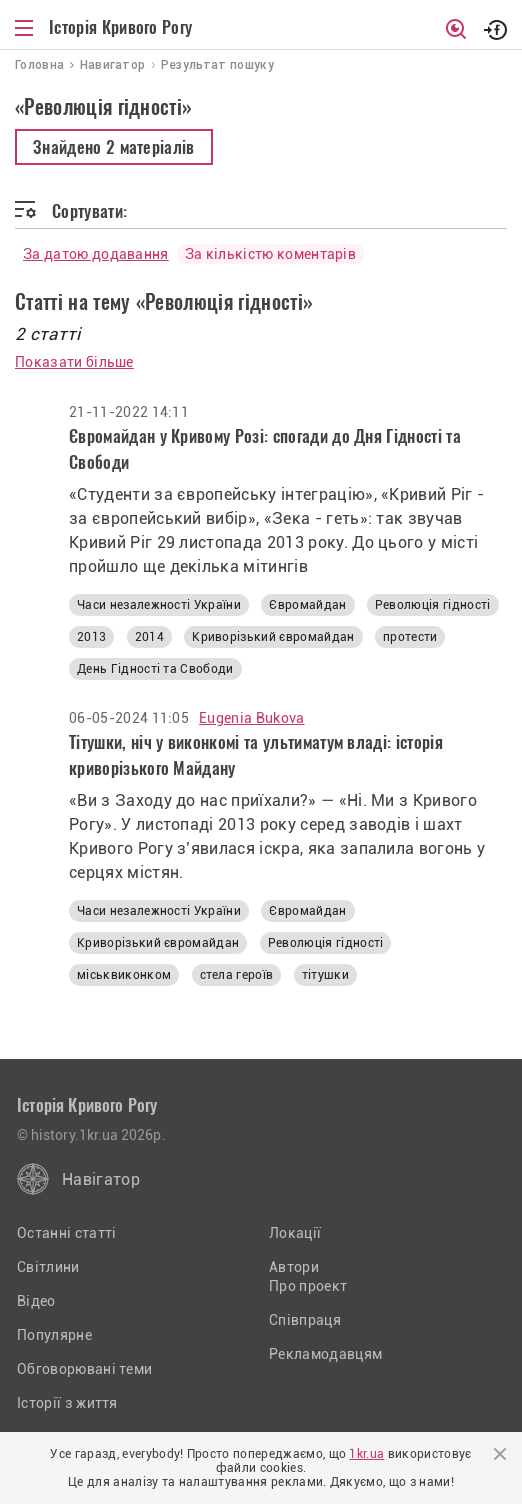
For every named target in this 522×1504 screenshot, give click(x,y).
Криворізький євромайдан (273, 637)
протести (410, 637)
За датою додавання (96, 254)
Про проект (308, 1286)
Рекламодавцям (325, 1354)
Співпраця (305, 1320)
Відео (36, 1301)
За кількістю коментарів (270, 254)
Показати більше (74, 362)
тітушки (325, 975)
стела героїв (237, 975)
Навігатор (101, 1179)
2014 (149, 637)
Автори (294, 1267)
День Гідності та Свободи (155, 669)
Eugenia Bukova (251, 718)
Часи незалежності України (159, 605)
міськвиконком (124, 975)
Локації (295, 1233)
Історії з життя (67, 1403)
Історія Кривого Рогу (120, 27)
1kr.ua (366, 1454)
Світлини (48, 1267)
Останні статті (66, 1233)
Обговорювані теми (84, 1369)
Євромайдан (307, 605)
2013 (91, 637)
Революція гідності (433, 605)
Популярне (54, 1335)
